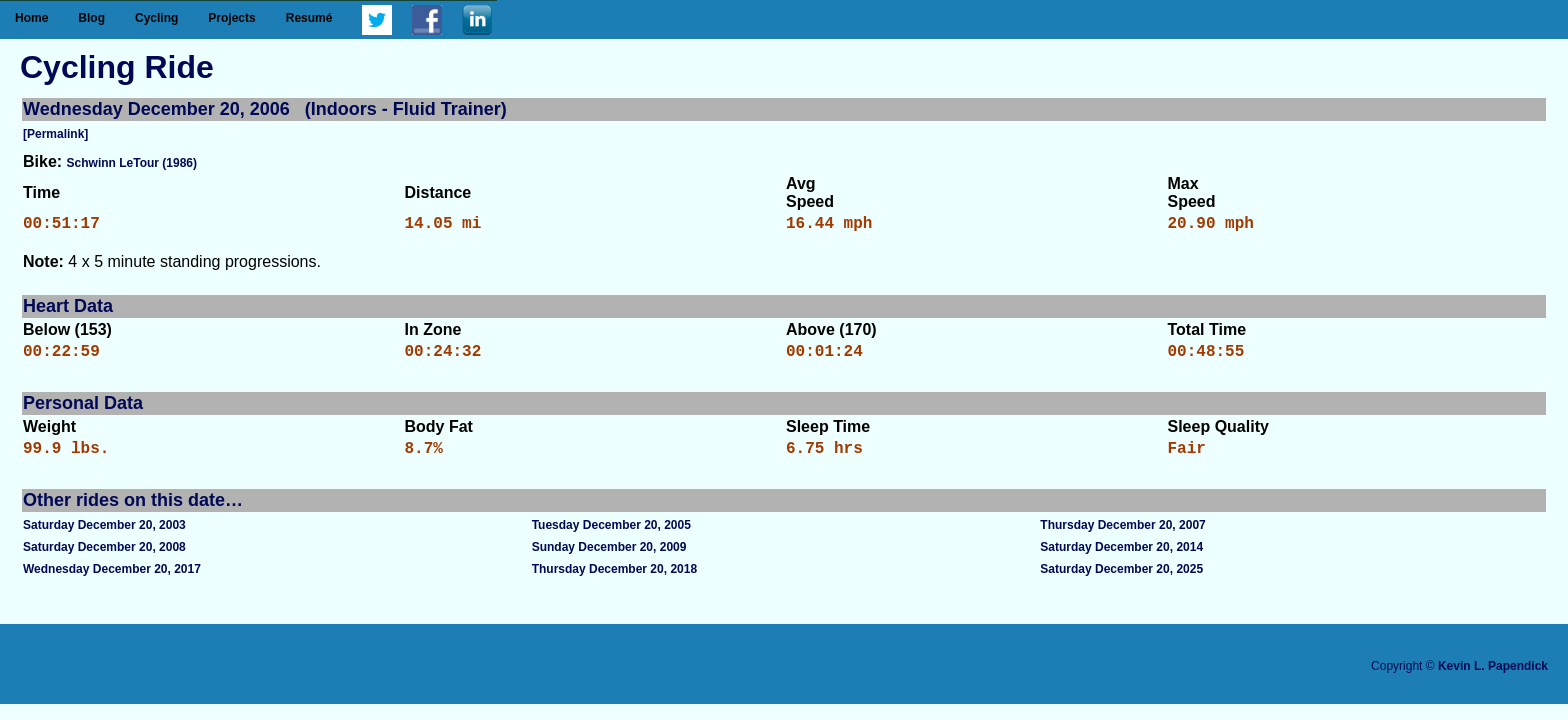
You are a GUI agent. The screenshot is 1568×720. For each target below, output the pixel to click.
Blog (91, 18)
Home (31, 18)
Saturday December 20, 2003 (104, 537)
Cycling (156, 18)
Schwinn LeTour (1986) (132, 163)
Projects (231, 18)
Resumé (309, 18)
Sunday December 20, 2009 (609, 559)
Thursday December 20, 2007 (1122, 537)
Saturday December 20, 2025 (1121, 581)
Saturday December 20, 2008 (104, 559)
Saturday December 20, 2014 (1121, 559)
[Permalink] (55, 134)
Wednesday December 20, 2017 (112, 581)
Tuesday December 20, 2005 (611, 537)
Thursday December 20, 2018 (614, 581)
